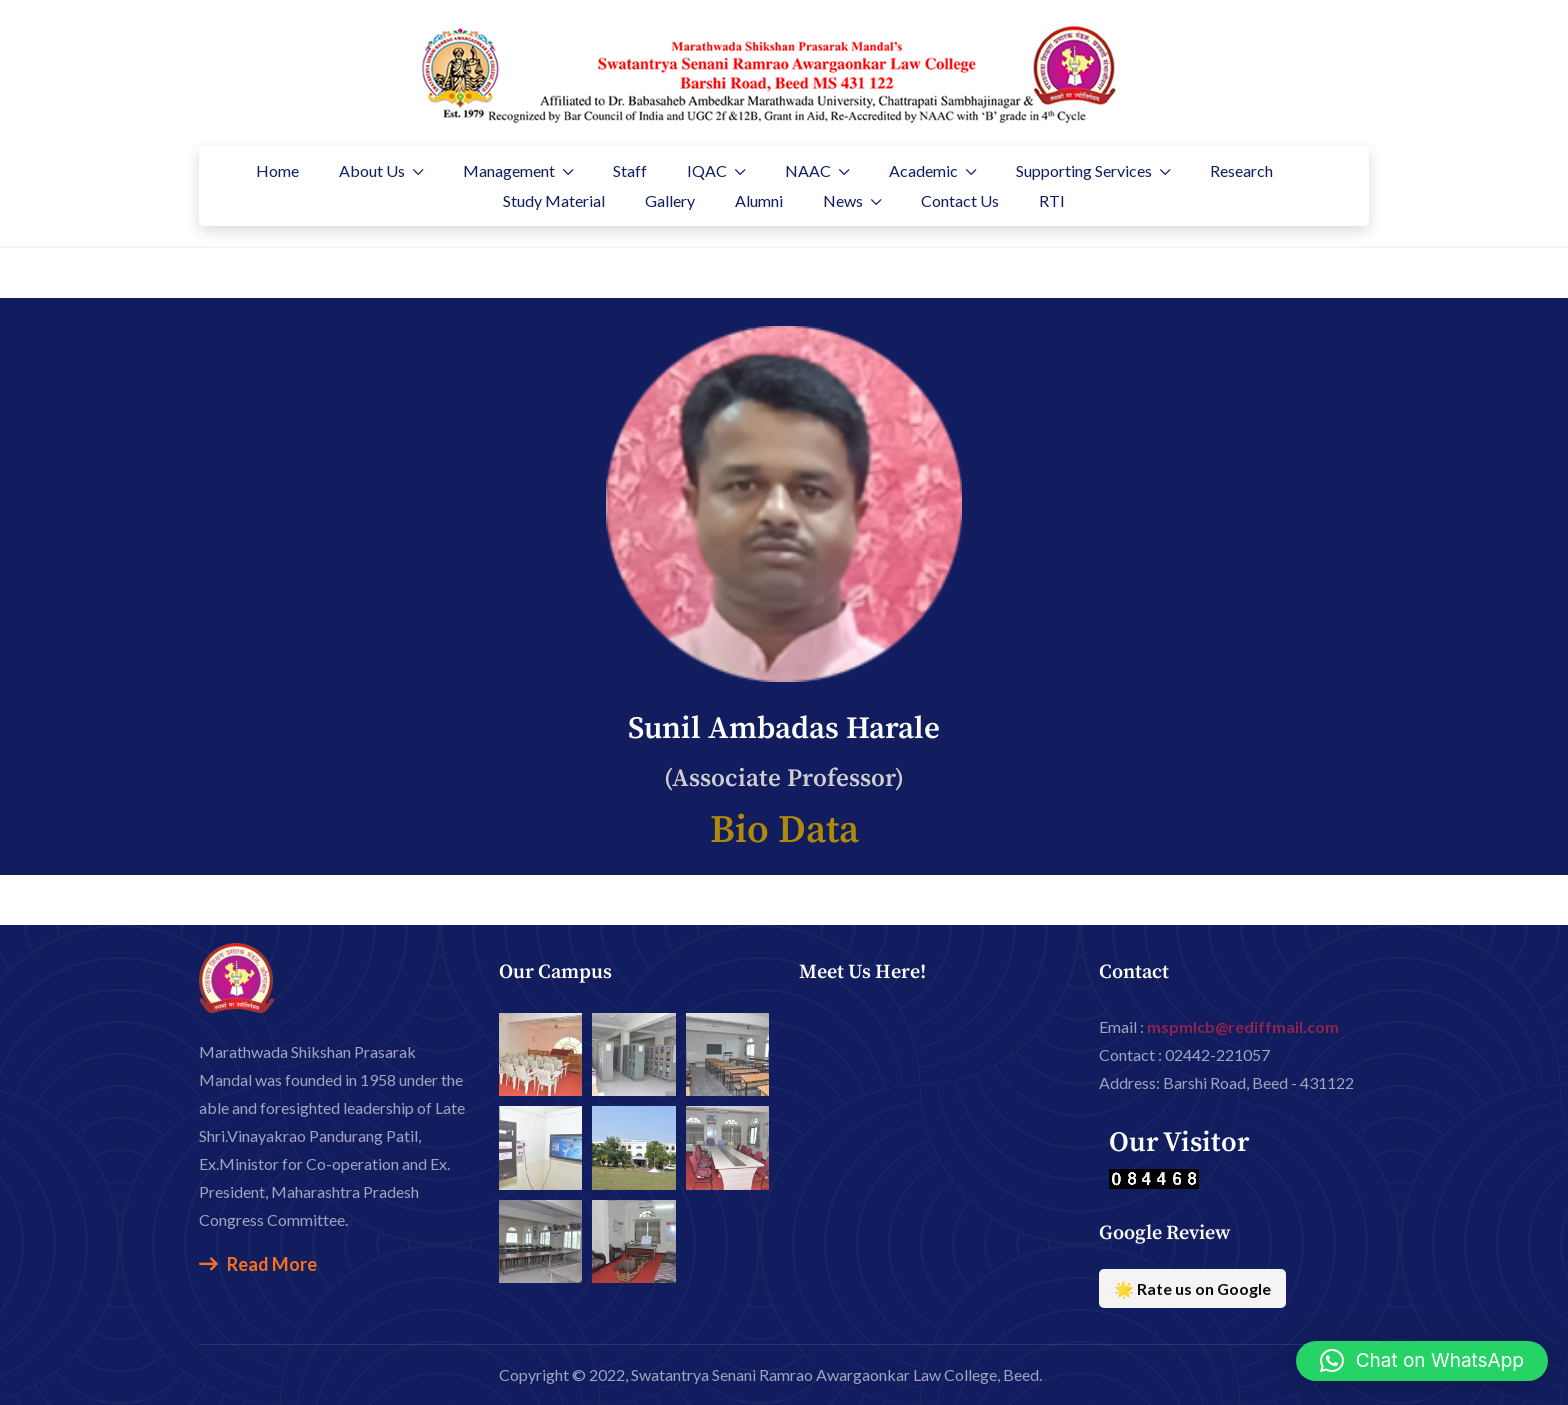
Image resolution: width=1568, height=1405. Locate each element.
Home (277, 170)
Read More (258, 1264)
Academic (923, 170)
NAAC (808, 170)
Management (509, 170)
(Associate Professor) (784, 778)
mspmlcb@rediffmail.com (1243, 1026)
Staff (630, 170)
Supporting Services (1084, 170)
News (843, 200)
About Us (372, 170)
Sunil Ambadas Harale (784, 729)
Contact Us (960, 200)
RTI (1052, 200)
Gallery (670, 200)
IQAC (707, 170)
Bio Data (784, 830)
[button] (1422, 1361)
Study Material (554, 200)
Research (1241, 170)
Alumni (759, 200)
